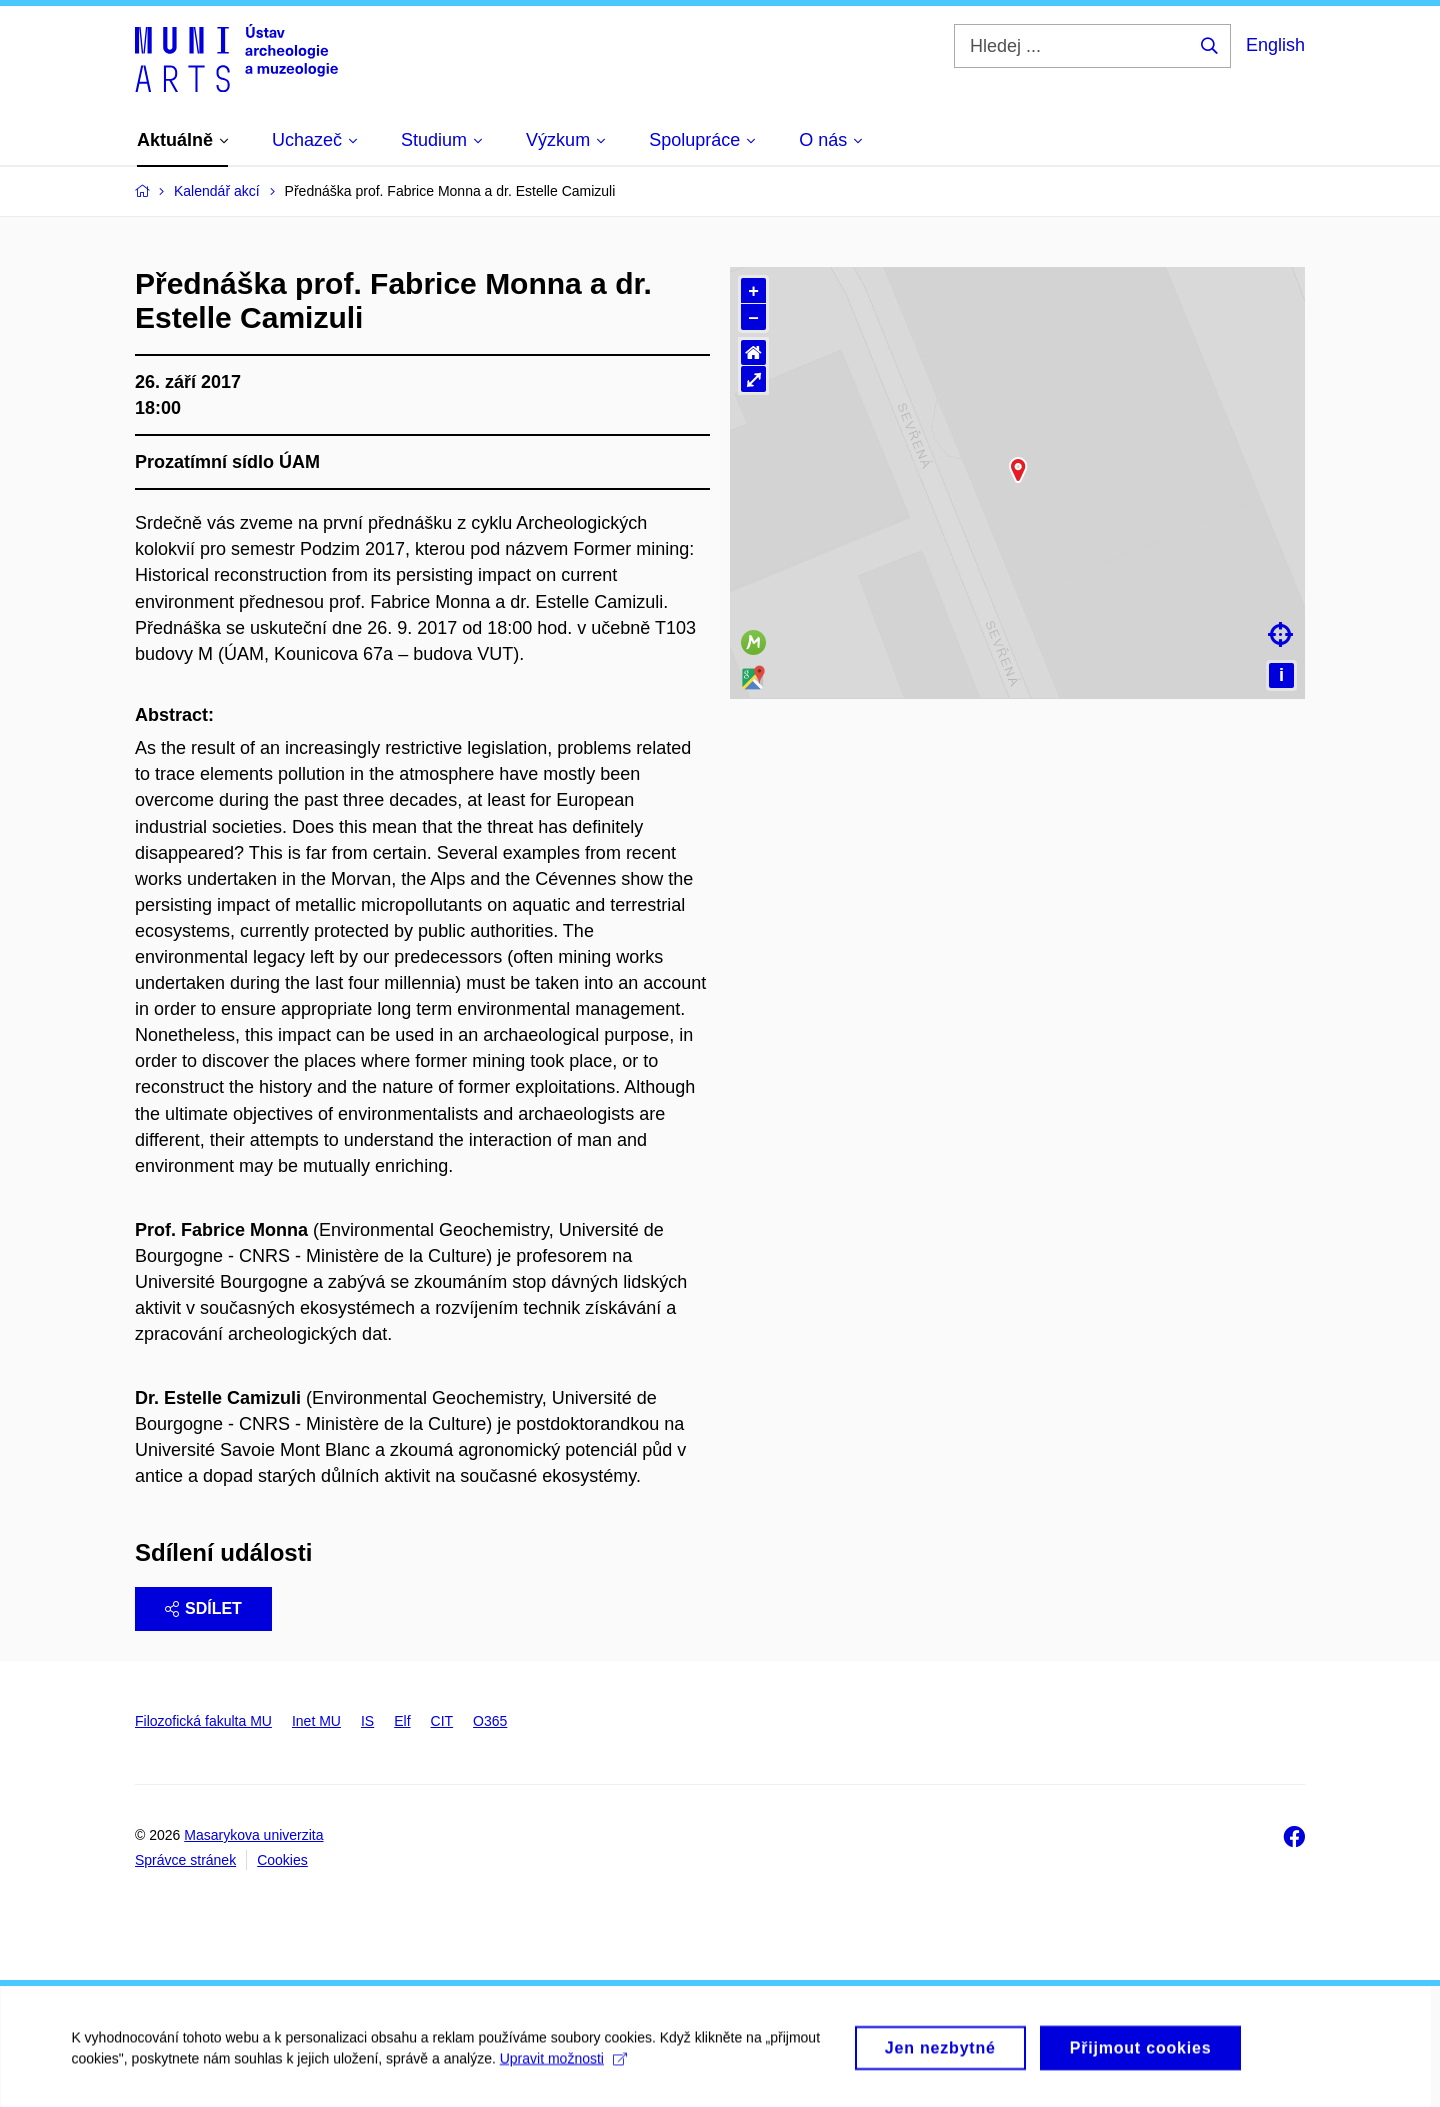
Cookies (282, 1860)
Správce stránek (185, 1860)
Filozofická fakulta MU (203, 1721)
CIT (442, 1721)
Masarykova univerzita (253, 1835)
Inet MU (316, 1721)
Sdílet (203, 1608)
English (1275, 45)
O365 (490, 1721)
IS (367, 1721)
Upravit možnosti (561, 2079)
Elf (402, 1721)
